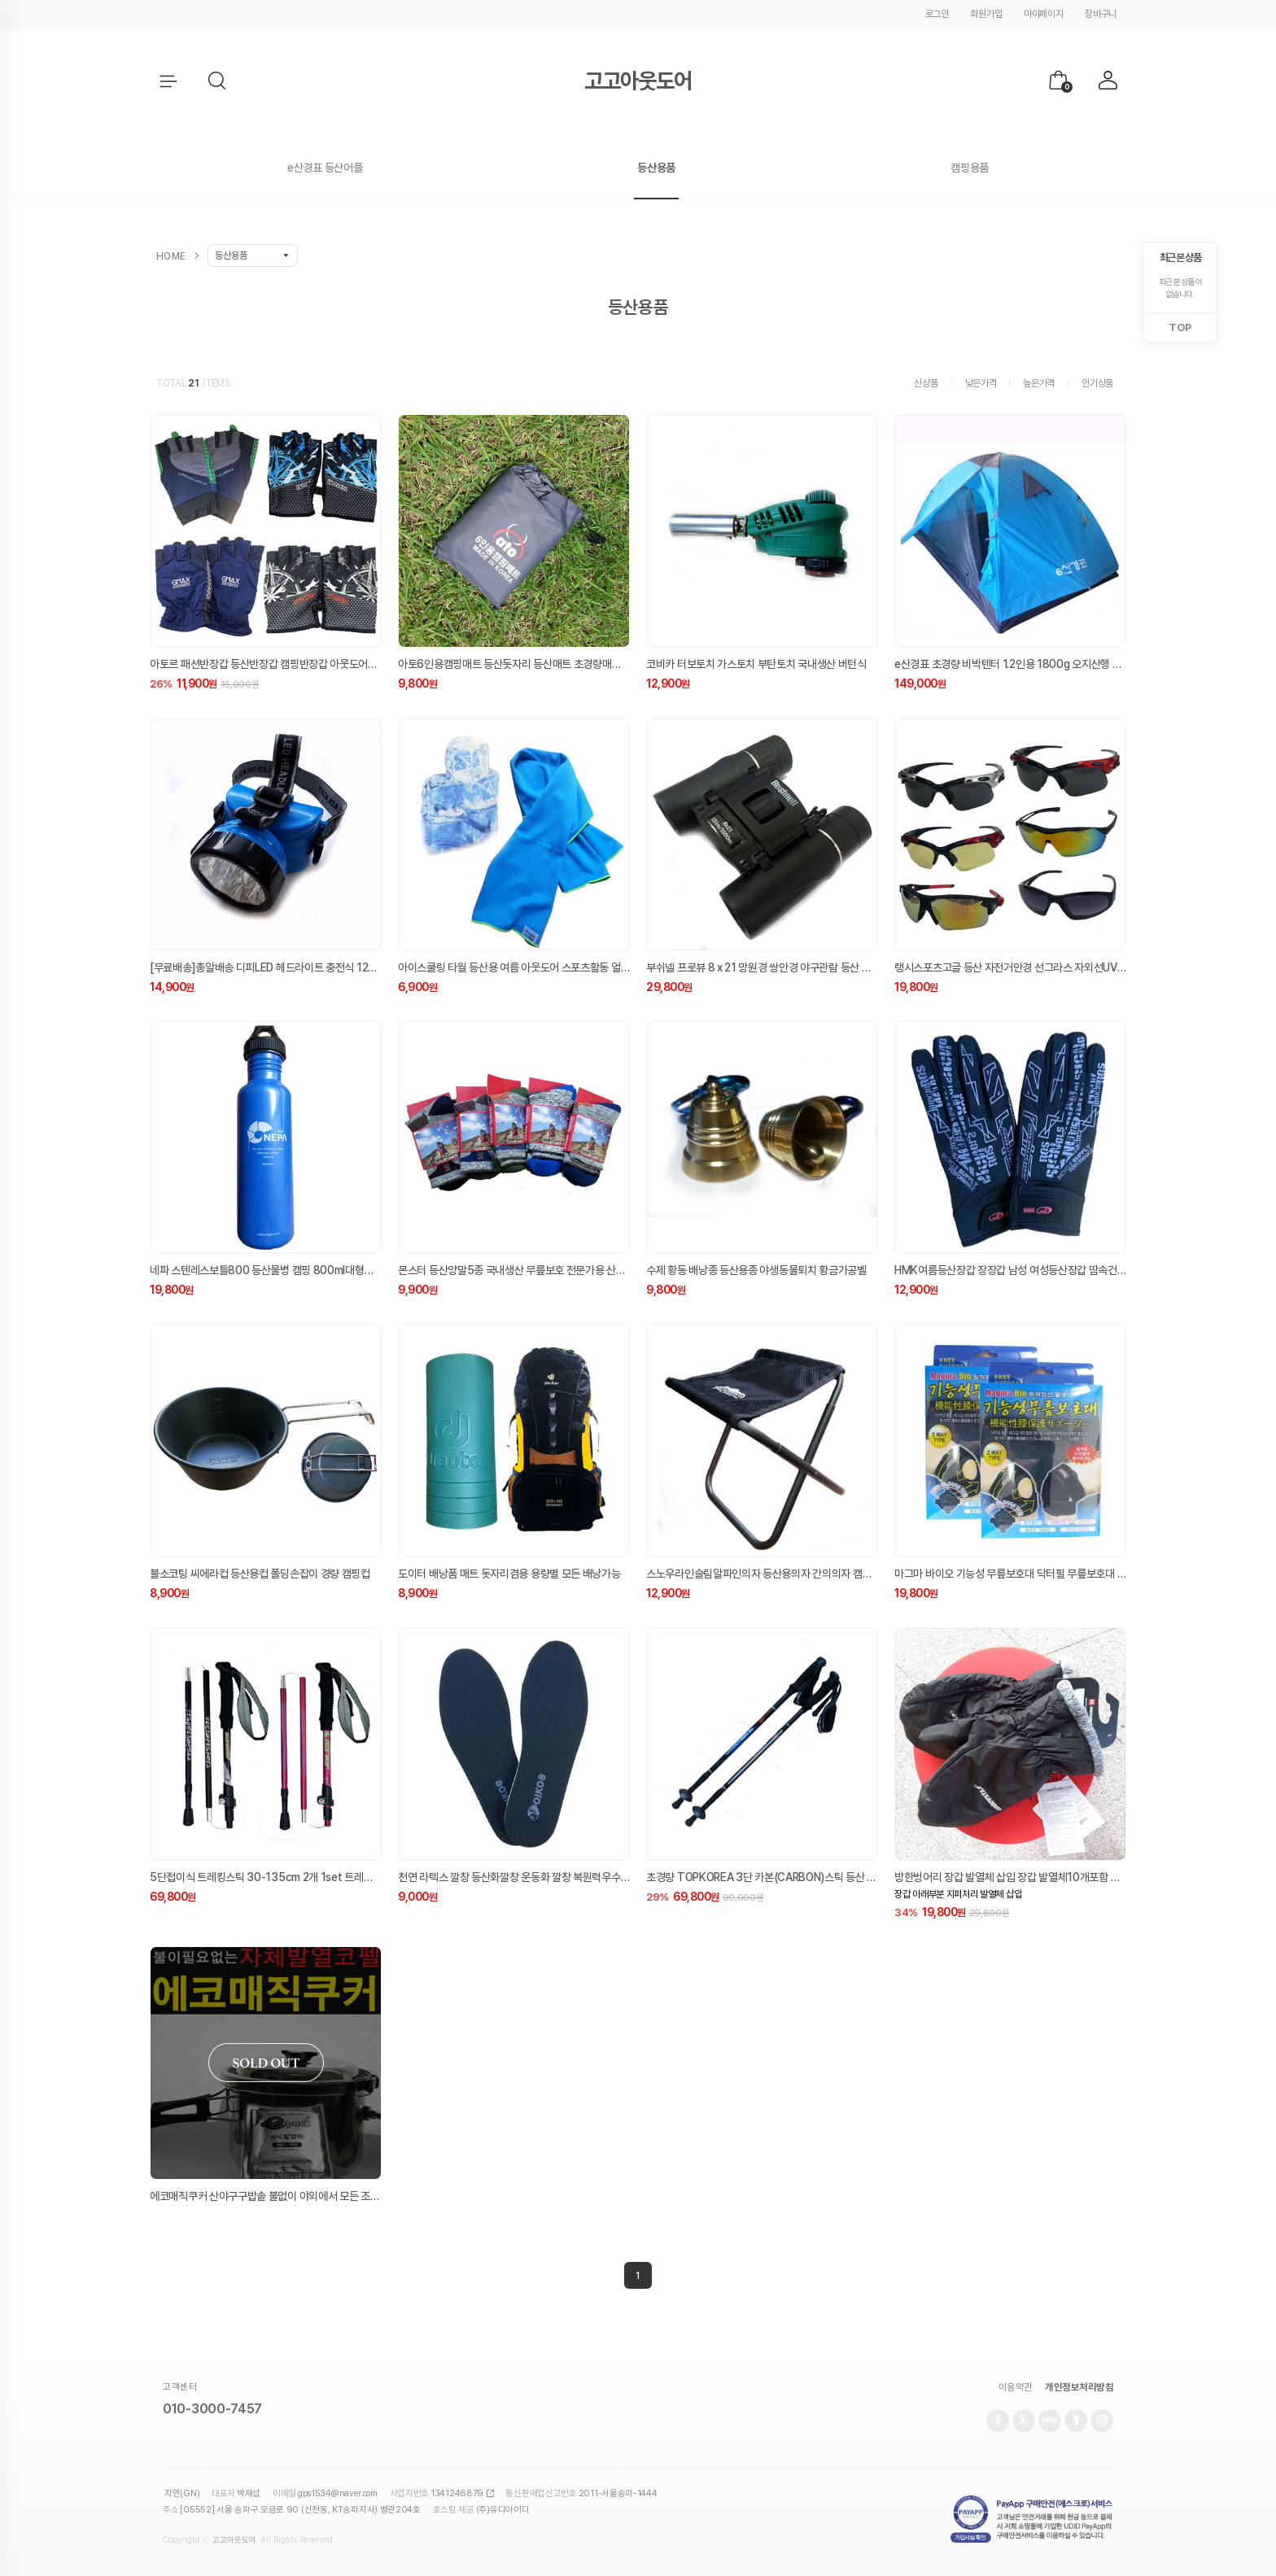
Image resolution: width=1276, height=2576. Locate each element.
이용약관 (1016, 2389)
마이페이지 (1044, 14)
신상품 (925, 383)
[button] (218, 81)
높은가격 (1039, 383)
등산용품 (656, 167)
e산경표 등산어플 (324, 167)
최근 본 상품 (1180, 257)
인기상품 (1097, 383)
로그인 (937, 14)
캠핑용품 (969, 167)
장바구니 (1100, 14)
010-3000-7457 (212, 2410)
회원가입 (986, 14)
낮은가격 (981, 383)
